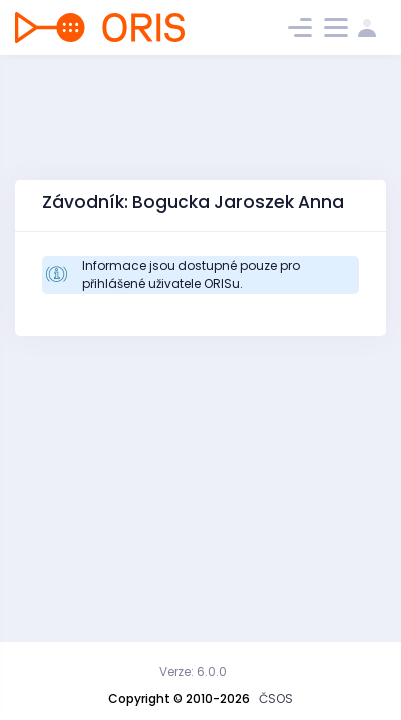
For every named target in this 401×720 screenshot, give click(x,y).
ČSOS (276, 698)
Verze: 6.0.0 (193, 671)
